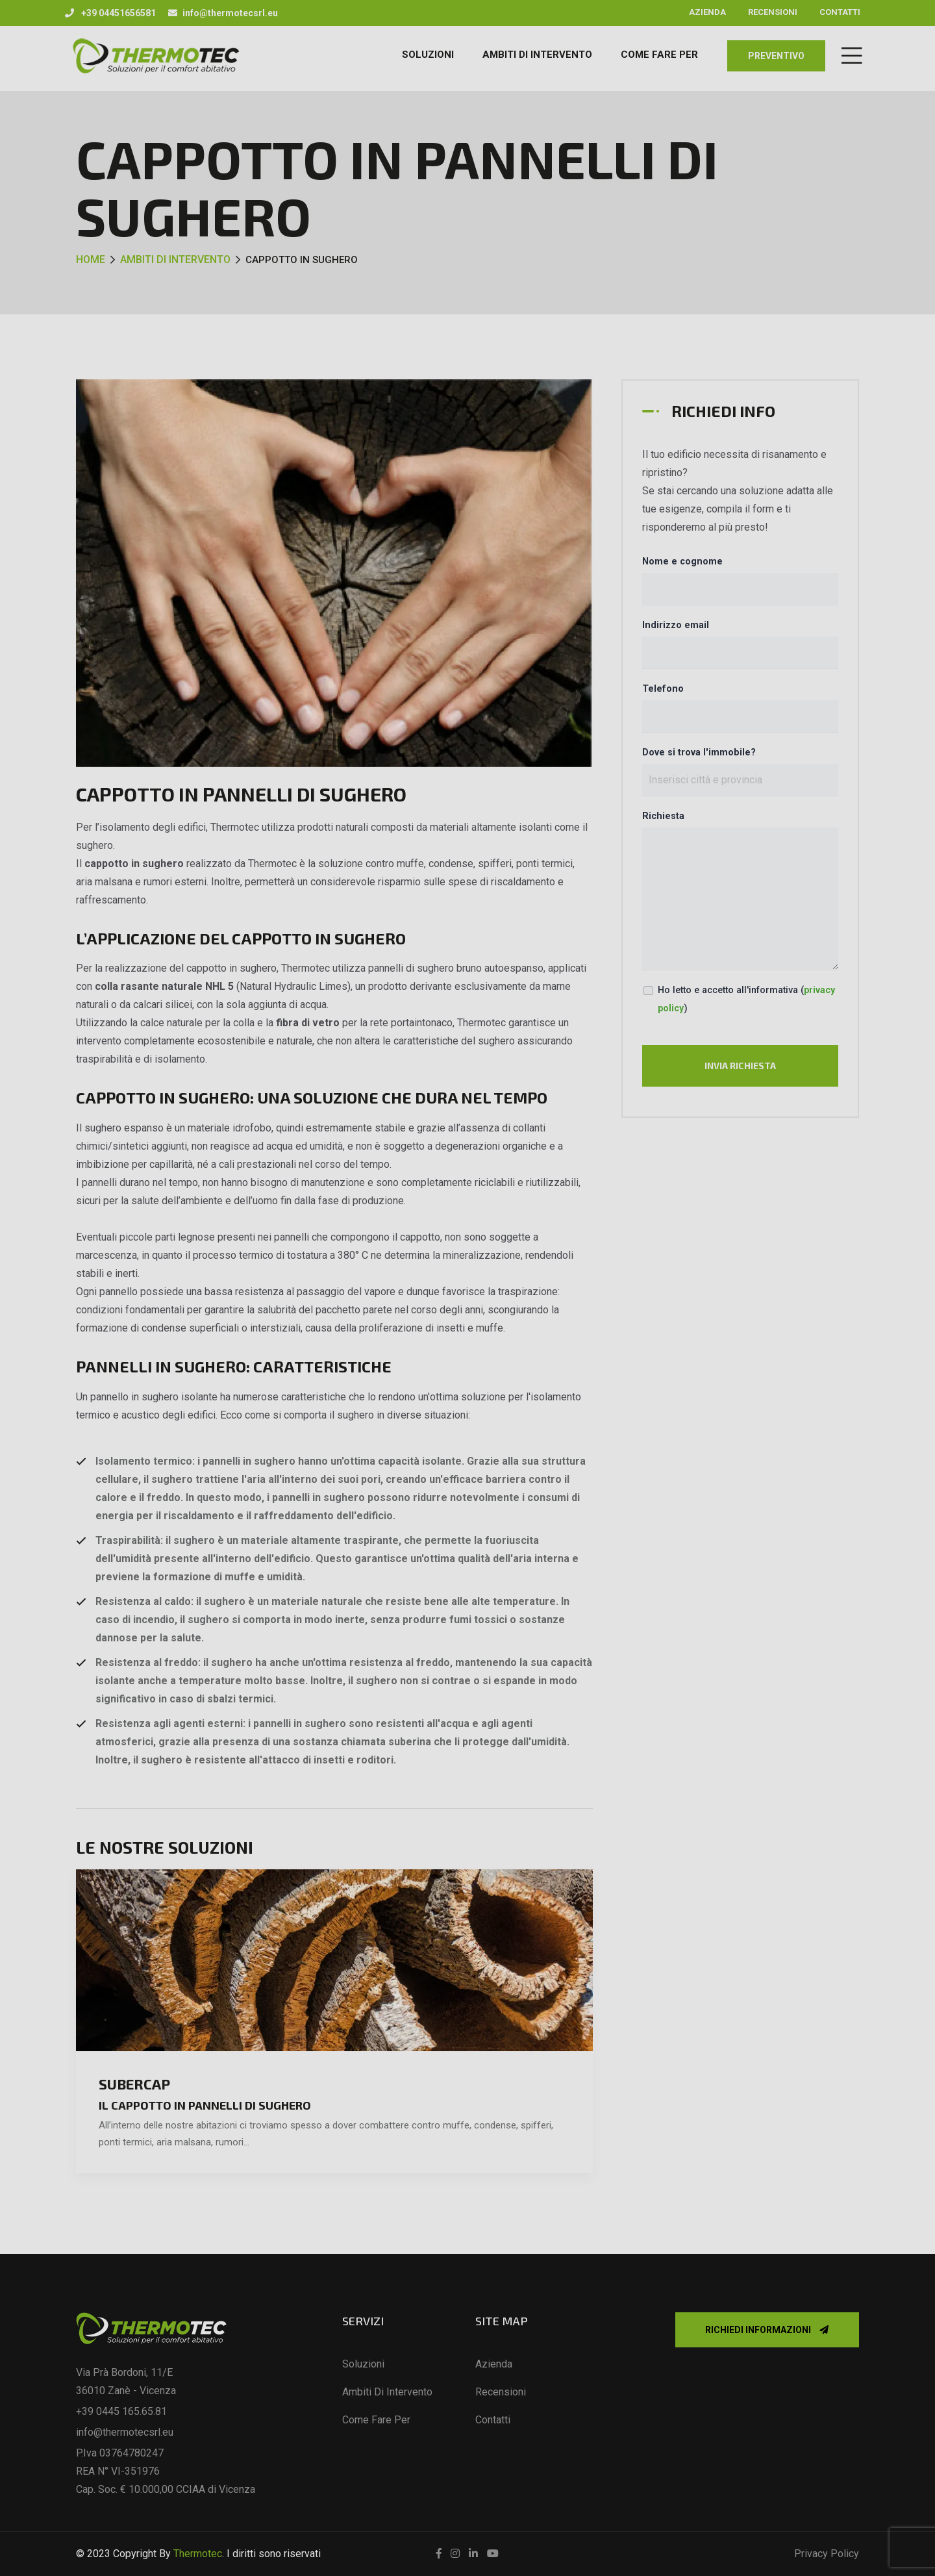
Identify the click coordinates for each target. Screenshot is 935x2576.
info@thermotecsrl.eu (223, 13)
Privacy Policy (826, 2553)
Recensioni (772, 12)
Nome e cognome (682, 561)
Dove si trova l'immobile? (699, 752)
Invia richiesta (740, 1065)
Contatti (839, 12)
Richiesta (663, 816)
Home (90, 259)
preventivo (776, 56)
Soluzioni (428, 54)
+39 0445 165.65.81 (121, 2411)
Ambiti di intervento (175, 259)
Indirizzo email (675, 625)
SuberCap (134, 2083)
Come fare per (376, 2420)
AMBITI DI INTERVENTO (537, 54)
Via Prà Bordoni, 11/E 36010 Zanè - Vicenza (126, 2381)
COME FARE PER (659, 54)
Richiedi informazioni (767, 2330)
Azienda (707, 12)
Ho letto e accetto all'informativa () (746, 999)
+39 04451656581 (110, 13)
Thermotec (197, 2553)
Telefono (663, 688)
